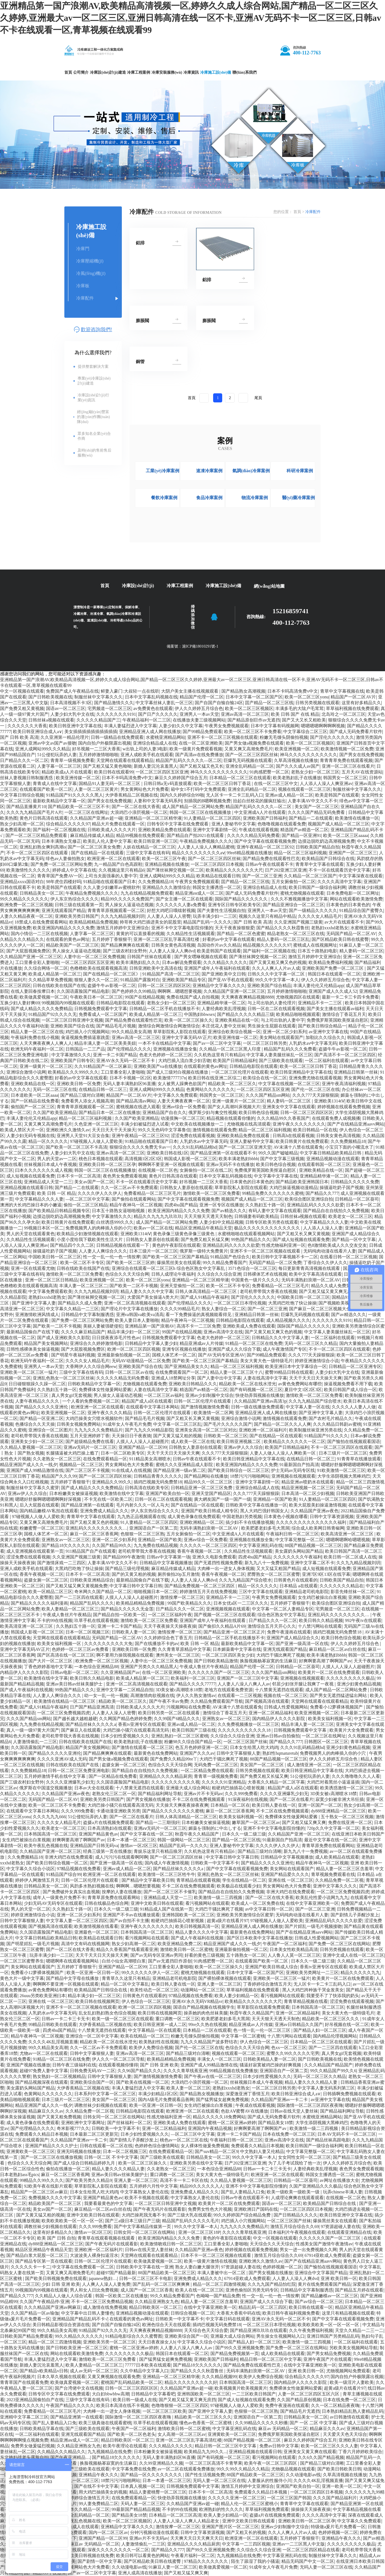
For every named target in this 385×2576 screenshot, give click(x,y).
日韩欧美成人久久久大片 (111, 829)
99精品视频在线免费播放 (233, 2070)
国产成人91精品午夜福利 (204, 1297)
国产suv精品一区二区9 (216, 2151)
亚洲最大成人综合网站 (188, 1787)
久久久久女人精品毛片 (320, 916)
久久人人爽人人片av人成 (276, 968)
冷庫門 (82, 248)
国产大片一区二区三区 (50, 1661)
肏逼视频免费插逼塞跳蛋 (85, 1037)
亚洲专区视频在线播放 (184, 1349)
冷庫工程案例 (138, 72)
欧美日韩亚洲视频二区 (239, 1441)
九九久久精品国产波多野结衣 (209, 2041)
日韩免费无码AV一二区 (92, 2070)
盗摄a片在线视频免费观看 (108, 1822)
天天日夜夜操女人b (156, 2342)
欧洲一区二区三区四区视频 (133, 1349)
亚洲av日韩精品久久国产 (299, 2024)
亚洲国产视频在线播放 (28, 2065)
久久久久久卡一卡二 (30, 2267)
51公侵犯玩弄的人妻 (57, 754)
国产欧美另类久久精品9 (88, 2180)
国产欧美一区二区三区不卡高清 (76, 1147)
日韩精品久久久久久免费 (355, 1181)
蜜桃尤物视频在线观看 (302, 893)
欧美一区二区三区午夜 (164, 858)
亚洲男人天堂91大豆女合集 (83, 1135)
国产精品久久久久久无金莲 (127, 1609)
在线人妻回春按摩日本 (33, 991)
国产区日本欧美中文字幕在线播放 (260, 1938)
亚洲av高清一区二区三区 (245, 714)
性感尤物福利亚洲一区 (284, 1245)
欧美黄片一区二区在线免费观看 (329, 1672)
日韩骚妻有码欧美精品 (256, 1216)
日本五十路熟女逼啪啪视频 (119, 1210)
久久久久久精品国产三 (98, 720)
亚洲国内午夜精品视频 (210, 2128)
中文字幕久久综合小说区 (30, 1868)
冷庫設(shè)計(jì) (138, 585)
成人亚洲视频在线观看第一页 (35, 1551)
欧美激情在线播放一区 (357, 818)
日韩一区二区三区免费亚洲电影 (78, 1770)
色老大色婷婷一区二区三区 (165, 1054)
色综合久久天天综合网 (127, 1274)
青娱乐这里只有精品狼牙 (158, 1851)
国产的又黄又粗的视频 (134, 1574)
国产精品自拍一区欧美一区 (119, 1614)
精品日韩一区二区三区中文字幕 (270, 2359)
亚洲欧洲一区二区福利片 (263, 1430)
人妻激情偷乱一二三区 (35, 1741)
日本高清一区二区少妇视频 (307, 1493)
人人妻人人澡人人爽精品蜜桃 (206, 847)
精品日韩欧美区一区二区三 (155, 2307)
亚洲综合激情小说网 (26, 1072)
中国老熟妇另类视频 (242, 1516)
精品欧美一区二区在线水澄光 (247, 1383)
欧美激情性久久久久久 (28, 870)
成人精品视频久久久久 (288, 1320)
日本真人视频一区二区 (142, 2486)
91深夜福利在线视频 (248, 1799)
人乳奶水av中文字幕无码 (313, 1043)
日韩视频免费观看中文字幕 (100, 1008)
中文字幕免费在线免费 (134, 2469)
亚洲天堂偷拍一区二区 (182, 1285)
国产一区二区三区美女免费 (94, 847)
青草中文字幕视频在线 (342, 691)
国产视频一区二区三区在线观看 (224, 1614)
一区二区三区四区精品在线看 (311, 2549)
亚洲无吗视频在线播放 (79, 2151)
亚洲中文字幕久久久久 (335, 1886)
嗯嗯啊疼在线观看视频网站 (73, 1961)
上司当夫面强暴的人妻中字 (110, 876)
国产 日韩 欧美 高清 (19, 737)
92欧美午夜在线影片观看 (48, 2186)
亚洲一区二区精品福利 (271, 1712)
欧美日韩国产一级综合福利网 (317, 887)
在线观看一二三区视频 (240, 1695)
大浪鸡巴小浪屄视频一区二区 (138, 812)
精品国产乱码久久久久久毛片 (190, 2220)
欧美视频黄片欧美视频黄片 (241, 2388)
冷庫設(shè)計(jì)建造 (108, 72)
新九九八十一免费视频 (266, 1562)
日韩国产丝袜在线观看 (149, 956)
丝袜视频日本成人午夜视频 (50, 1164)
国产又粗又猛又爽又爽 (304, 1822)
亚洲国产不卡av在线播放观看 (131, 1914)
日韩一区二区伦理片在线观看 (203, 1401)
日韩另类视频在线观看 (317, 702)
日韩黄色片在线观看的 (296, 1580)
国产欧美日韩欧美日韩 (339, 2469)
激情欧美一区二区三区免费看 (211, 1193)
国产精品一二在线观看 (311, 818)
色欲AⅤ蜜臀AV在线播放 (244, 2111)
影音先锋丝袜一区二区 (353, 1591)
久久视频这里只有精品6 (121, 870)
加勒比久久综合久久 (325, 1037)
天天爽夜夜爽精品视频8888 (247, 997)
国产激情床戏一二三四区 (61, 1562)
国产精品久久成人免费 (80, 1303)
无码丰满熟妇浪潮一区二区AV (310, 1280)
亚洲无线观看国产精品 (64, 910)
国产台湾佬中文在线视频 (79, 2388)
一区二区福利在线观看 (327, 1060)
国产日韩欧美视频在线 (50, 697)
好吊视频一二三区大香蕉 (96, 749)
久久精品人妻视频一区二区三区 (31, 1447)
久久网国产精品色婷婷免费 (125, 1718)
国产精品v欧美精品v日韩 (44, 2370)
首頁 (68, 72)
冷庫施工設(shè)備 (215, 72)
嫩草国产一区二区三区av (256, 1822)
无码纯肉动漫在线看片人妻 (329, 1251)
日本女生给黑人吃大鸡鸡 (254, 1747)
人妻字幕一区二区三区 (59, 766)
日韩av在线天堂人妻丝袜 (294, 2111)
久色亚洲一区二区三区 (96, 1124)
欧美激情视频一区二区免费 (347, 749)
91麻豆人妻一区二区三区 (172, 2567)
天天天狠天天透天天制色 (208, 1216)
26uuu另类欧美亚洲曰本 (43, 1995)
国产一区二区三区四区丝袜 (251, 754)
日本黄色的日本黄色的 (348, 904)
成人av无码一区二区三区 (94, 2370)
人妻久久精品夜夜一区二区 (26, 916)
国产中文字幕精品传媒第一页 (143, 2226)
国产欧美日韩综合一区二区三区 (238, 1470)
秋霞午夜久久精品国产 (197, 1834)
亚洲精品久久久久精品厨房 (165, 1776)
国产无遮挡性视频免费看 (218, 1562)
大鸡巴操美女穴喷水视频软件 (94, 1418)
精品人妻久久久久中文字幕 (146, 1291)
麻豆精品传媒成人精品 (92, 835)
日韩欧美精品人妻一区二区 (269, 2059)
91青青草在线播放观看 (359, 1458)
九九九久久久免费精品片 (98, 1430)
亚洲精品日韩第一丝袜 (356, 1072)
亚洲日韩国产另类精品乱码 (333, 2336)
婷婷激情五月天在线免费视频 (208, 1591)
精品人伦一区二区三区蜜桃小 (249, 2503)
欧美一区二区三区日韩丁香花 (223, 783)
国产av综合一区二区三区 (319, 2301)
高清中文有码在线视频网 (85, 1943)
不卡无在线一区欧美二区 (108, 1499)
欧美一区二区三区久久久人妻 (329, 2446)
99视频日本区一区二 (44, 1228)
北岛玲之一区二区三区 (343, 714)
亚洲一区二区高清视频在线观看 (135, 1303)
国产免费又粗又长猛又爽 (205, 1239)
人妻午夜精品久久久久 (37, 1401)
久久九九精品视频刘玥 (123, 916)
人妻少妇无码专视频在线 (30, 1135)
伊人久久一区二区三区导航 (118, 2059)
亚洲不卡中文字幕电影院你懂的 (182, 927)
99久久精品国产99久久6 (333, 2070)
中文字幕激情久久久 (71, 1054)
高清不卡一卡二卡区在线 (184, 2180)
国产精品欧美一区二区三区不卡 (78, 806)
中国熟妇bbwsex (199, 1014)
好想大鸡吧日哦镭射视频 (171, 910)
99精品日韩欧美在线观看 (52, 2024)
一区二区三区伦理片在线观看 (239, 1072)
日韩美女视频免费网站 (79, 1424)
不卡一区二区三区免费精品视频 (102, 2301)
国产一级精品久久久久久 (313, 910)
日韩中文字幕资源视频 (332, 1516)
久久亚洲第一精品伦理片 (64, 737)
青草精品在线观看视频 (198, 1880)
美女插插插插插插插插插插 (90, 731)
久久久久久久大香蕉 (27, 725)
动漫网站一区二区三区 (202, 1990)
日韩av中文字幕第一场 (168, 1557)
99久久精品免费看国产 (225, 1262)
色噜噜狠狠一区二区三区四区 (179, 2405)
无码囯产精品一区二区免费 (275, 1262)
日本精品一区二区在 (230, 1805)
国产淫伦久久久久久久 (332, 737)
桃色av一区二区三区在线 (184, 2140)
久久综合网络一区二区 (46, 968)
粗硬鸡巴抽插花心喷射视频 (239, 1787)
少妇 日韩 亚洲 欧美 (61, 2284)
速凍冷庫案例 (209, 470)
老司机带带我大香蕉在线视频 (268, 1291)
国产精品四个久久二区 (72, 1245)
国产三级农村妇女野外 (125, 951)
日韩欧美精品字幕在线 (42, 2428)
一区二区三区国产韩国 (289, 2497)
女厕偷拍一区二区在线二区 (206, 1170)
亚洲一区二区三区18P (199, 2232)
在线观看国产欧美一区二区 (46, 789)
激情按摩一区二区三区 (182, 1597)
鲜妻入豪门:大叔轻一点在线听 (130, 691)
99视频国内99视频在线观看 (68, 1002)
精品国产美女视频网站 (46, 1343)
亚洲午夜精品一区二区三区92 (265, 847)
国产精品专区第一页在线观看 (43, 2261)
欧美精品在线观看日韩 (218, 876)
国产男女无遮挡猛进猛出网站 (339, 1695)
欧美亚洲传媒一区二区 (78, 777)
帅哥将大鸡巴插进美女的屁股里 (150, 922)
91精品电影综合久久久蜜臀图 (133, 2336)
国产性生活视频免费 (205, 2474)
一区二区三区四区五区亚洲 (162, 772)
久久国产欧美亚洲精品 (55, 1112)
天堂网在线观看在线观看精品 (124, 760)
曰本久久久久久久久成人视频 (43, 1170)
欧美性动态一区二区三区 (154, 1990)
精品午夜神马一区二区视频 (135, 1205)
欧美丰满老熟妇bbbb (238, 1158)
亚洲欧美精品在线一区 (237, 1020)
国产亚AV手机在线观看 (230, 979)
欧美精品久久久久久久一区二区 (294, 1441)
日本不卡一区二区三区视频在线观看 (216, 2255)
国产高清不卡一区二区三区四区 (345, 1054)
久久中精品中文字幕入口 (144, 2370)
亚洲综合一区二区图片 (50, 1430)
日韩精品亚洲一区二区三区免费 (202, 1487)
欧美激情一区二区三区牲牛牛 (166, 1874)
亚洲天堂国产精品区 (211, 1493)
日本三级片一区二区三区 (153, 1251)
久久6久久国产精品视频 (321, 2457)
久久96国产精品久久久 (139, 2070)
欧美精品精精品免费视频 (93, 922)
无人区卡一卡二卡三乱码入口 (234, 795)
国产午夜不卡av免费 (168, 1701)
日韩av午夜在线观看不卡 (269, 864)
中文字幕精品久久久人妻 (39, 1199)
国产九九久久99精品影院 (149, 1430)
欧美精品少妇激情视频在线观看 (87, 1233)
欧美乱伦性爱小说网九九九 (322, 1897)
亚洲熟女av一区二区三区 (66, 1539)
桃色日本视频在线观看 (101, 1158)
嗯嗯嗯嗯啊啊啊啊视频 (323, 725)
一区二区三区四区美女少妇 (228, 1655)
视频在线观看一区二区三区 (304, 789)
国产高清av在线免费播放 (199, 754)
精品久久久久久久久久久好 (190, 2382)
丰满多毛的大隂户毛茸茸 (299, 708)
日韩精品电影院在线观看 (120, 1002)
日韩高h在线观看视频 (293, 1135)
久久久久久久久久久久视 (175, 1782)
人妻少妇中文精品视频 (221, 1222)
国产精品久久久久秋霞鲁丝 (282, 927)
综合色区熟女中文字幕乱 (281, 1614)
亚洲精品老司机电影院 (307, 1591)
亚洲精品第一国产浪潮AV (150, 1326)
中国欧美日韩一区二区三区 (54, 1256)
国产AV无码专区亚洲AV (221, 1355)
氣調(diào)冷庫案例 (251, 470)
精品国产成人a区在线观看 (147, 1401)
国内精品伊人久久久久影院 (279, 1718)
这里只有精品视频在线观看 (348, 2313)
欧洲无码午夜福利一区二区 (37, 1049)
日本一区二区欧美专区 (123, 1453)
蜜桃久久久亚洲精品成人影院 (185, 1464)
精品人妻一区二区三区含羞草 (344, 1868)
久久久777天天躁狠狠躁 (315, 1095)
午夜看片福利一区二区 (193, 2555)
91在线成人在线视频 (131, 1470)
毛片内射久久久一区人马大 (142, 1505)
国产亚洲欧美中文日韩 (224, 974)
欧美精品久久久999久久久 (73, 1072)
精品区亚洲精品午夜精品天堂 (203, 1228)
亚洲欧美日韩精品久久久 (193, 1383)
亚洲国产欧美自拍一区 (167, 1493)
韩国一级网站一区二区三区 (183, 1839)
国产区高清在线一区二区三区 (65, 1655)
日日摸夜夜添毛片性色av (116, 1337)
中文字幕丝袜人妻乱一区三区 (164, 702)
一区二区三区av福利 (163, 1395)
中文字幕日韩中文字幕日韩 (135, 1585)
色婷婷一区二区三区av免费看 (81, 1649)
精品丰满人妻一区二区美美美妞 (105, 1043)
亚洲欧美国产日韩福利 (265, 818)
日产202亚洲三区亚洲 (286, 870)
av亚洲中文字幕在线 (328, 1031)
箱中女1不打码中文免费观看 (198, 789)
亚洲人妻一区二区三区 (219, 1984)
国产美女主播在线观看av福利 (335, 1008)
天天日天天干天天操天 (114, 1129)
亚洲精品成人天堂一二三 (48, 1181)
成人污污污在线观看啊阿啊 (121, 1857)
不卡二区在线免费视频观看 (199, 1799)
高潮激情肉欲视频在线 (152, 1695)
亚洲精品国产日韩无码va (94, 1845)
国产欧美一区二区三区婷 (130, 1262)
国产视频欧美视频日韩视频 (345, 1303)
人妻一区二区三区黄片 (96, 789)
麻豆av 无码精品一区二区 (282, 2428)
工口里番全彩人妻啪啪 (37, 962)
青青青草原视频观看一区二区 (116, 910)
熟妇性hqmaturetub (280, 1753)
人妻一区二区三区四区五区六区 (309, 2394)
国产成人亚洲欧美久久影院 (63, 1337)
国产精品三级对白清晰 (82, 1095)
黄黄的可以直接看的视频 (140, 933)
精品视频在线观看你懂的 (231, 1118)
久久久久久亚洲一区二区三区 (236, 2497)
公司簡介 (81, 72)
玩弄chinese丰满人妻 (342, 2192)
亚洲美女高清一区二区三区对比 (206, 1430)
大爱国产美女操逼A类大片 (153, 1297)
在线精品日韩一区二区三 (103, 1089)
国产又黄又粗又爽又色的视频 (277, 962)
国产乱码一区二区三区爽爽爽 (162, 2284)
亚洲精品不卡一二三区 (320, 1002)
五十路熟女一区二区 (246, 1955)
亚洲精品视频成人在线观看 (72, 2526)
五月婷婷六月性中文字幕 (153, 2186)
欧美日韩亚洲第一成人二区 (160, 2024)
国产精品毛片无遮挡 (300, 2411)
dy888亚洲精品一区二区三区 (338, 1811)
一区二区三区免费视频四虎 (63, 1712)
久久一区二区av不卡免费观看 (129, 1187)
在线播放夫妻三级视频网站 (199, 720)
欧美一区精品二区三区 (50, 1591)
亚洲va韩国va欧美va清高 (140, 1314)
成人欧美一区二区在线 (193, 1441)
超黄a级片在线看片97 (227, 1920)
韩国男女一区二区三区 (345, 777)
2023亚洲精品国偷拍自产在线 (35, 2399)
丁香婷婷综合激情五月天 (267, 1984)
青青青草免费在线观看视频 (346, 760)
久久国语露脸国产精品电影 (83, 991)
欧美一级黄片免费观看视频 (195, 749)
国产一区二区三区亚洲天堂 (245, 1147)
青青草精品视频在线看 (306, 2001)
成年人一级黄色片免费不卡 (59, 1897)
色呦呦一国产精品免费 (218, 2295)
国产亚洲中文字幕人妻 (34, 1303)
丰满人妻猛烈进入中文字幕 (130, 725)
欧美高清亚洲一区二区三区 (348, 1534)
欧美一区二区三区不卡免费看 (252, 731)
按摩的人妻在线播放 (121, 1891)
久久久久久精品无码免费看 (253, 835)
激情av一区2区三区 (138, 1845)
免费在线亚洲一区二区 (350, 1822)
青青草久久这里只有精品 (126, 1978)
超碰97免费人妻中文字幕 (44, 2070)
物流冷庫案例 (254, 497)
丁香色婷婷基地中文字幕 (48, 1666)
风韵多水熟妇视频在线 (92, 1886)
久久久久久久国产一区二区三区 (218, 1672)
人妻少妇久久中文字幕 (181, 725)
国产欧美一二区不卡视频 (133, 1285)
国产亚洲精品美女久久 (186, 1366)
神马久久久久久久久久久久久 (308, 754)
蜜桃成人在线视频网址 (315, 945)
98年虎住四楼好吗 (63, 881)
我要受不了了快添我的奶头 (332, 1995)
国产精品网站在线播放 (206, 1476)
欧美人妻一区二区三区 (188, 2088)
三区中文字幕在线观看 (261, 1591)
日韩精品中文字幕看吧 (153, 2394)
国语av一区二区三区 (65, 708)
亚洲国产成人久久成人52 (333, 991)
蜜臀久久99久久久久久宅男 (292, 2053)
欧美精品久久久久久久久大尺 (234, 870)
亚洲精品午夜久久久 (98, 2474)
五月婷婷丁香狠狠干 (111, 939)
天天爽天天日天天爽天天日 (196, 2538)
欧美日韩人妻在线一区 (274, 1805)
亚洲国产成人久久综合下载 (234, 1349)
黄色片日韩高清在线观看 (44, 818)
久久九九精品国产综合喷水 (314, 1401)
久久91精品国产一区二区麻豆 (102, 1066)
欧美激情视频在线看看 (96, 1926)
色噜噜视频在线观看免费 (281, 824)
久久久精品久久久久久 (225, 962)
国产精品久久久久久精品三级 (245, 1014)
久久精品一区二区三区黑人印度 (230, 1049)
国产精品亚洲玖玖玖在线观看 (258, 2330)
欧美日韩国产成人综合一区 (350, 1389)
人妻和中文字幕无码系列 (158, 800)
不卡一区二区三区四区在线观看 (37, 852)
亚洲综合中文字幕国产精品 (321, 2272)
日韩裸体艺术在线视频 (265, 1274)
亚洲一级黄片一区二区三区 (46, 1066)
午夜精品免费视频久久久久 (206, 841)
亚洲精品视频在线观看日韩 (26, 1187)
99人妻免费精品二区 (98, 2503)
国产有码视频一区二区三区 (256, 1389)
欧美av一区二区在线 (153, 1228)
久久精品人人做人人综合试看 (64, 2295)
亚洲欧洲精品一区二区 (202, 1522)
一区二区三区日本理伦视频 (239, 1303)
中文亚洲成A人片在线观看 (260, 812)
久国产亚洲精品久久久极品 (315, 2186)
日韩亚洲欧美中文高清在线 (155, 968)
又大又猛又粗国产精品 (278, 1568)
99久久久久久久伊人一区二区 (150, 1972)
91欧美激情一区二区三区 (341, 1470)
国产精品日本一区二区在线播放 (109, 1112)
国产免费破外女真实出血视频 (71, 1891)
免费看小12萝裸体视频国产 (337, 1707)
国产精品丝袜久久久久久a (90, 1724)
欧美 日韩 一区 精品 (56, 1193)
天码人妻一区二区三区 (142, 2503)
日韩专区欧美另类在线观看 (271, 1222)
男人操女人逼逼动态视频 (129, 904)
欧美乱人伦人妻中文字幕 (107, 841)
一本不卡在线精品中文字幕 (164, 1043)
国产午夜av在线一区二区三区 (212, 2076)
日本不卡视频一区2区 (130, 1078)
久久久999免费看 (241, 1793)
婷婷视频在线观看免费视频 (343, 1106)
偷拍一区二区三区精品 (86, 1205)
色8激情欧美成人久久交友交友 (337, 1245)
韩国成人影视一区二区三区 (190, 1158)
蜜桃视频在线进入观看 (138, 1106)
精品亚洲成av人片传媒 (201, 1343)
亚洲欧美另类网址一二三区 (312, 1972)
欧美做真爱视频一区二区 (44, 997)
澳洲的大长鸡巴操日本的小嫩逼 (31, 1205)
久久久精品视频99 (219, 2376)
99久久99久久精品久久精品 (242, 2469)
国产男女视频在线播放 (148, 1799)
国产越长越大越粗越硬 (75, 1718)
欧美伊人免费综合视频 (151, 2047)
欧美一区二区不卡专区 (82, 1262)
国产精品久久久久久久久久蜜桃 (173, 1811)
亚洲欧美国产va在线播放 (158, 1066)
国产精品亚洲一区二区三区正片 (234, 1632)
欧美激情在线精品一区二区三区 (65, 1701)
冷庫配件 (97, 298)
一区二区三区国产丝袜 (245, 1741)
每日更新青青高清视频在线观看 (309, 1268)
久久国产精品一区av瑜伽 (35, 2313)
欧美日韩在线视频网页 (97, 2001)
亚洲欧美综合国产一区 (92, 2082)
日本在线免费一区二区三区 (289, 2134)
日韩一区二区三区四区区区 (164, 985)
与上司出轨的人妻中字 (283, 1020)
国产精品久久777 (322, 1193)
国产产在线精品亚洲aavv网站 (355, 1124)
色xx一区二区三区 (288, 2047)
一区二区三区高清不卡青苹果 (213, 2463)
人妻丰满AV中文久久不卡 (312, 800)
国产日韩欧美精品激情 (216, 1661)
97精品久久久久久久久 (206, 2561)
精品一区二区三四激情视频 (219, 2284)
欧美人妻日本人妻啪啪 (137, 1320)
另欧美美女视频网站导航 (353, 2347)
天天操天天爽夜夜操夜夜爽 (182, 1805)
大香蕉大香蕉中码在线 (238, 2313)
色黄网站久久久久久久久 (210, 1089)
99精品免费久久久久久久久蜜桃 (273, 1193)
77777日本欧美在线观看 (148, 2365)
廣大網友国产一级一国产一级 (222, 1499)
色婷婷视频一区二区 (282, 2267)
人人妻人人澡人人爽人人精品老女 (186, 2521)
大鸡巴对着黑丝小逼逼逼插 (333, 1782)
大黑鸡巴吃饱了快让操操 (292, 1303)
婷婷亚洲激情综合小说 (317, 1360)
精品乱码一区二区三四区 (262, 2307)
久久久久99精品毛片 (180, 1308)
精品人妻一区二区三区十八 (236, 1372)
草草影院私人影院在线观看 (179, 1031)
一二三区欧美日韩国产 (254, 2394)
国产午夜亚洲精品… (70, 2457)
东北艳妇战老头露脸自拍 (24, 2457)
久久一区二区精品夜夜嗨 (335, 2405)
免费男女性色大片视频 (210, 2209)
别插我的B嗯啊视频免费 (207, 800)
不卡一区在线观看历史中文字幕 (339, 870)
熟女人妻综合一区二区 (224, 1308)
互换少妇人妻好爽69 (20, 1002)
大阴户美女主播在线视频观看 (190, 691)
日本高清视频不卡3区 (71, 702)
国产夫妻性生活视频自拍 (221, 910)
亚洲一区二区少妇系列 (285, 1031)
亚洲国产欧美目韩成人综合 (271, 1966)
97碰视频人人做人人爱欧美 (96, 1141)
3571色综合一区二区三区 (252, 1268)
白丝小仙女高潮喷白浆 (124, 1961)
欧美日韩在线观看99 (114, 772)
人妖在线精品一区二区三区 (149, 847)
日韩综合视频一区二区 (192, 2313)
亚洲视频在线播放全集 (175, 1049)
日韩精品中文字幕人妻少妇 (151, 1343)
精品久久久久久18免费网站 (219, 2117)
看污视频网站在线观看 (207, 1903)
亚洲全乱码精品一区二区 (250, 766)
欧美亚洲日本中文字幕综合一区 (296, 1366)
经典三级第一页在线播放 (107, 1851)
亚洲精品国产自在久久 (164, 1112)
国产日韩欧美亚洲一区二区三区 (77, 2347)
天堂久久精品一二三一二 (359, 2330)
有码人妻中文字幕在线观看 (274, 1210)
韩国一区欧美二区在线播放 (121, 2295)
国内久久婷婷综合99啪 (182, 795)
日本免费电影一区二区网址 (352, 893)
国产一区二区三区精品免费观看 (37, 835)
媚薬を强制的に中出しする (214, 1828)
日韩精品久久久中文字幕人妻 (280, 1337)
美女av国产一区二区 (94, 1181)
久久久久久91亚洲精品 (224, 1782)
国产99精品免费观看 (202, 731)
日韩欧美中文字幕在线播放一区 (256, 1505)
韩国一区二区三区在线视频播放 (200, 812)
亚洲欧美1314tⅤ (329, 1101)
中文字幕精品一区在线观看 (154, 2030)
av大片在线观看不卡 (344, 922)
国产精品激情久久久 (114, 702)
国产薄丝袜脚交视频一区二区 (175, 870)
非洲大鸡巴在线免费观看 (69, 1857)
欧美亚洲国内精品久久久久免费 (63, 927)
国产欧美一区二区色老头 (131, 2434)
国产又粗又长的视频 (246, 2532)
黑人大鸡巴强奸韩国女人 (264, 1510)
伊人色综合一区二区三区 (146, 2001)
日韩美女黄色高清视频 (173, 945)
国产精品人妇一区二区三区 (319, 2030)
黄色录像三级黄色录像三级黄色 (184, 1233)
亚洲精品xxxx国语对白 (22, 881)
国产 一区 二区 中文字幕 (313, 2422)
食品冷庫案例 (209, 497)
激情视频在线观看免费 (215, 1129)
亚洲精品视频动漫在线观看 (332, 1158)
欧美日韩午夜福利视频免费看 (291, 2313)
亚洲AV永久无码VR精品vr (197, 2001)
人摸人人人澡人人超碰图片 (142, 1441)
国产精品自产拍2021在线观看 (196, 835)
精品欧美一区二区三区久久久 (331, 2018)
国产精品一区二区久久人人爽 (282, 1424)
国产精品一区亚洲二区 (42, 1418)
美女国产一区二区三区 (317, 806)
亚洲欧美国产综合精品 (269, 985)
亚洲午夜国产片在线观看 (327, 2359)
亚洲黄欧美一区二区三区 (30, 2151)
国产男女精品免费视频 (329, 2353)
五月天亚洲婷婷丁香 (89, 1435)
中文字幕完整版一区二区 (299, 1539)
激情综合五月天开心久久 (272, 1626)
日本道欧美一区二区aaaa (34, 1095)
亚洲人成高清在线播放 (140, 2573)
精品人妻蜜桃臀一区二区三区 (157, 2492)
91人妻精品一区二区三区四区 (212, 818)
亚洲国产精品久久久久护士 (51, 2145)
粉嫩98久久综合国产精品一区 (192, 1741)
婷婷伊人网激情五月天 (37, 1880)
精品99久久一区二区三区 (208, 1482)
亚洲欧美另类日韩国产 (77, 916)
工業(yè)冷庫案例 (162, 470)
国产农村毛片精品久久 (331, 1418)
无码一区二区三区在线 (55, 1089)
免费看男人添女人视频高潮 (87, 1101)
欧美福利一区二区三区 (193, 1678)
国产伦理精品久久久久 (129, 1049)
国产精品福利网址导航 (160, 1793)
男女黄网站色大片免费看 (144, 789)
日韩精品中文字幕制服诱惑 (87, 1314)
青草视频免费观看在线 (333, 1874)
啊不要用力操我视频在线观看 (124, 1655)
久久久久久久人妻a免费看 (181, 904)
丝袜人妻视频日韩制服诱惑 (27, 777)
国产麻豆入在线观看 (81, 1730)
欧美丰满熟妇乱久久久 (138, 962)
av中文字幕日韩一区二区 (269, 1909)
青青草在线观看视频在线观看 (107, 2238)
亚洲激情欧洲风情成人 (37, 1314)
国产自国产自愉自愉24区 (219, 702)
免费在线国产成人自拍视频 (192, 997)
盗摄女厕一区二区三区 (46, 1580)
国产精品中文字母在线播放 (73, 1978)
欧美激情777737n (169, 1078)
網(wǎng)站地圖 (269, 586)
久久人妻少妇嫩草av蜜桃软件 (111, 887)
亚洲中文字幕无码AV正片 (186, 1037)
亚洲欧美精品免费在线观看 (164, 829)
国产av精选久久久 (228, 1210)
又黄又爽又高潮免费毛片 (248, 749)
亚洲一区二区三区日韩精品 (51, 1280)
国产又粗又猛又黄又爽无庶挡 (327, 1291)
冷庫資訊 (191, 72)
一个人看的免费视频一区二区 (90, 1401)
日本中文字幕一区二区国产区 (254, 697)
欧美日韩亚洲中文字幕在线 (75, 725)
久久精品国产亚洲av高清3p (260, 1401)
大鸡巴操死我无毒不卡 (144, 2215)
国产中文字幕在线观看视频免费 (265, 841)
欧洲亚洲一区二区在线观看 (113, 858)
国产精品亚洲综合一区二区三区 (293, 904)
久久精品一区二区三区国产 (310, 876)
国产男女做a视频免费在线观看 (254, 743)
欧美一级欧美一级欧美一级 (294, 2192)
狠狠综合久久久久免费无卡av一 (140, 1147)
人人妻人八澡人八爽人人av (244, 1684)
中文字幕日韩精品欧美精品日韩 (331, 1153)
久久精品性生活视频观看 (190, 933)
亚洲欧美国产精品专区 (184, 979)
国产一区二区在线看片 (292, 1799)
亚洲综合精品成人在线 (155, 743)
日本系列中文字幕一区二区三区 (105, 2093)
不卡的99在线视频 (54, 1620)
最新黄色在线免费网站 (156, 1753)
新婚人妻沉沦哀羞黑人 (156, 766)
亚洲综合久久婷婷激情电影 (96, 1343)
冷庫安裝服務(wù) (167, 72)
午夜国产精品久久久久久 (70, 2405)
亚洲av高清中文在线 (223, 1332)
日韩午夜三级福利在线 (74, 2065)
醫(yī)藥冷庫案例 (298, 497)
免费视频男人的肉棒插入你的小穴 (98, 1228)
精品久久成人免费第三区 (335, 1285)
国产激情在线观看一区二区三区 (142, 1747)
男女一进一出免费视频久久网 (308, 2249)
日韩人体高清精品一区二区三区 (206, 1291)
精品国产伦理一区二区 (202, 697)
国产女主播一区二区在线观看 (184, 899)
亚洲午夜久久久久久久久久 (299, 1124)
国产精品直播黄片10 (26, 806)
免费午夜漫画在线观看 (289, 1632)
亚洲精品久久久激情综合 (166, 887)
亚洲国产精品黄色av (98, 1834)
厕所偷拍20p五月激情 (178, 1574)
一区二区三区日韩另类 (265, 1043)
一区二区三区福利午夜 (170, 1614)
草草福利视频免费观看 (267, 2509)
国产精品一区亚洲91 (301, 835)
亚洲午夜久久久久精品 (109, 1412)
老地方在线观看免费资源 (228, 1689)
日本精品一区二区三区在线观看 (240, 777)
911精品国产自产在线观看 (90, 1551)
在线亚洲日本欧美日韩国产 (358, 1834)
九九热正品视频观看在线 (141, 1516)
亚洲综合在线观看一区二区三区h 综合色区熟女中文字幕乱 (169, 1268)
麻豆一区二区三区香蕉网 (94, 1534)
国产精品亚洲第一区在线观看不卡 (223, 1153)
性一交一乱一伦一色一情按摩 (111, 1256)
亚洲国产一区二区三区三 (353, 852)
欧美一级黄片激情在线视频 (210, 2261)
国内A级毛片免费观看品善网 (166, 2099)
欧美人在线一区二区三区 (199, 2290)
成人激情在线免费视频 (105, 2307)
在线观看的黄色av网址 (68, 939)
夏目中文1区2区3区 (303, 1389)
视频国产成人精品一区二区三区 (338, 824)
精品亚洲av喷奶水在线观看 (307, 1482)
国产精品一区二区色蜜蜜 (241, 933)
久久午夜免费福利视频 (311, 2330)
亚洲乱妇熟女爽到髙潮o (43, 847)
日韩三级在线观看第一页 (79, 904)
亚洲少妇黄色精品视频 (359, 1684)
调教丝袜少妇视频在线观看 (100, 2105)
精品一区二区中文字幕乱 (125, 1984)
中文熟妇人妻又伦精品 (262, 2151)
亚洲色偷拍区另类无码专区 (252, 2290)
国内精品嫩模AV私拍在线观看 (49, 1510)
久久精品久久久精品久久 (61, 2451)
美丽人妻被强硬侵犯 (103, 1326)
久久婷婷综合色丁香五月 (168, 1637)
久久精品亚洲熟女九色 (157, 2301)
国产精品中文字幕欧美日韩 (148, 1880)
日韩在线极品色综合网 (106, 1903)
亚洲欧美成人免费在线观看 (248, 1326)
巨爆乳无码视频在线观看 (248, 760)
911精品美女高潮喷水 (150, 1458)
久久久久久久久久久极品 (350, 1678)
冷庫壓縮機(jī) (90, 261)
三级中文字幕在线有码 (148, 852)
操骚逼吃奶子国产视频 (342, 1187)
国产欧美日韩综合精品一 (322, 1026)
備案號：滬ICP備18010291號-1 (192, 646)
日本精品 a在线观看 (298, 1585)
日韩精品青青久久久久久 (158, 1476)
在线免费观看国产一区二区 (181, 1372)
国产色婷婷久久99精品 (134, 991)
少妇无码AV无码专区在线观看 (53, 1903)
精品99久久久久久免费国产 (127, 899)
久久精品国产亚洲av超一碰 (96, 818)
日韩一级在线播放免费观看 (257, 1407)
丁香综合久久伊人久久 (325, 1262)
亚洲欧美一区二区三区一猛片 (28, 1372)
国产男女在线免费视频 (361, 754)
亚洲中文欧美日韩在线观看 (157, 1903)
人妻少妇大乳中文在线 (72, 714)
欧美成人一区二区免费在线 (257, 1903)
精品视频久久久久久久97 (267, 945)
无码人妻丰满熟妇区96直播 (129, 1083)
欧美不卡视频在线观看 (147, 2197)
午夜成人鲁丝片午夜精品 (67, 1614)
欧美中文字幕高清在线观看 (315, 1274)
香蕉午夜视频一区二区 (199, 1551)
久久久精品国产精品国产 (328, 2065)
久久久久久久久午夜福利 (297, 1557)
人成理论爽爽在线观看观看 (297, 2197)
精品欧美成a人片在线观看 (67, 772)
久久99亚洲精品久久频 (161, 2463)
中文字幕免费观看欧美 (50, 1291)
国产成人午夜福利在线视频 (26, 1689)
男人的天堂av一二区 (56, 1158)
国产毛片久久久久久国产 (228, 1424)
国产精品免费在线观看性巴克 (271, 858)
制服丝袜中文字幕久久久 (98, 697)
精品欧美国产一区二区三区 (72, 945)
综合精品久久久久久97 (68, 824)
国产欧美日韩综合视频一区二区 (57, 1863)
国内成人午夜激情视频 (167, 1863)
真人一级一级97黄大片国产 (32, 1730)
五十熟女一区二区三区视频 (347, 1816)
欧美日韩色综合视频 (258, 1112)
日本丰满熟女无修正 (61, 841)
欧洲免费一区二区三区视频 (26, 904)
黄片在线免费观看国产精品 (324, 2284)
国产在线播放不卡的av (156, 1643)
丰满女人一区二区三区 (219, 2059)
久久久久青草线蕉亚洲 (185, 2070)
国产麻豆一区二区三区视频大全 (320, 1308)
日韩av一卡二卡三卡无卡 (66, 2018)
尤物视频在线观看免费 (145, 1383)
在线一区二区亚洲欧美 (201, 743)
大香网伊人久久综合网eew (91, 1366)
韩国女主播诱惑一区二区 (217, 887)
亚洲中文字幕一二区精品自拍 (124, 1689)
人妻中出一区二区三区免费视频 (94, 956)
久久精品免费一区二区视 (339, 1880)
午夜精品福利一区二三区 (146, 720)
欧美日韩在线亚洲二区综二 (214, 1078)
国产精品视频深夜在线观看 (41, 2082)
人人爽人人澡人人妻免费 (106, 2284)
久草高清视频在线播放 (296, 760)
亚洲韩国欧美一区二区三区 (188, 1914)
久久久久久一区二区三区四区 (208, 1545)
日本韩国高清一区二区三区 (50, 1834)
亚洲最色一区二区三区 (96, 1932)
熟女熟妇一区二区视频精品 (59, 2076)
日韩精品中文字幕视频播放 (165, 1562)
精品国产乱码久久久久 (92, 1603)
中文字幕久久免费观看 (175, 1095)
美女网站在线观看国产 (281, 1037)
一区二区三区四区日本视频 (217, 864)
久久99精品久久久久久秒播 (261, 2422)
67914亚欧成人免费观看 (327, 2255)
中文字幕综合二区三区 (305, 731)
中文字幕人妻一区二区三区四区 (77, 1920)
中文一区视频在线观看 (22, 691)
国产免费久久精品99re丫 (173, 1759)
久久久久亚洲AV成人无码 (62, 1759)
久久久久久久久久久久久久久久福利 (311, 1522)
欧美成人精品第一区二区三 (54, 974)
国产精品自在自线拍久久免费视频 (336, 1210)
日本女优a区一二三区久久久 (240, 1603)
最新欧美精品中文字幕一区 (59, 800)
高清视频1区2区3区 (143, 1158)
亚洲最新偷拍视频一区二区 (123, 1355)
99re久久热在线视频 (207, 2024)
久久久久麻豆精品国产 (83, 1332)
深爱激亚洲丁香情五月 (248, 2093)
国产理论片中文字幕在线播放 (129, 1308)
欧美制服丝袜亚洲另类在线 (315, 1430)
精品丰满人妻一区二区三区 (307, 1724)
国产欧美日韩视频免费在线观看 (56, 2278)
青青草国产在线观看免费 (24, 2382)
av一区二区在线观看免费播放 (186, 2469)
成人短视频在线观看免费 (30, 1176)
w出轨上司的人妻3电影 (145, 749)
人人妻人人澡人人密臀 (169, 916)
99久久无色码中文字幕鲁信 (164, 1129)
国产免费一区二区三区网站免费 (61, 864)
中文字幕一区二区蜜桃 (243, 2036)
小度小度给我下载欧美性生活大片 (90, 1239)
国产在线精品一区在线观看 (97, 852)
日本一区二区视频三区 (87, 1632)
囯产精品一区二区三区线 (269, 702)
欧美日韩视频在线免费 (92, 2555)
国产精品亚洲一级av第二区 (179, 1470)
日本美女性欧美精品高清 (294, 1949)
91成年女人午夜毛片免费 (127, 1424)
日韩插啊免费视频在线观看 (349, 2093)
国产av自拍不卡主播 (129, 1920)
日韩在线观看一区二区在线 (106, 2145)
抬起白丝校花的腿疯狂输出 (259, 800)
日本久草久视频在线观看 (61, 2376)
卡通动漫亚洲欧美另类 (118, 1811)
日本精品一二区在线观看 (207, 2030)
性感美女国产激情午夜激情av (324, 2243)
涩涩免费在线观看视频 (193, 1135)
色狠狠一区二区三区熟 (142, 1534)
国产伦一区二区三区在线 (315, 1089)
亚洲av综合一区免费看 (184, 1106)
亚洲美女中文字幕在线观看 (288, 1106)
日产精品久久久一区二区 (24, 760)
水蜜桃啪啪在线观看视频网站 (246, 1233)
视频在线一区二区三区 (285, 1695)
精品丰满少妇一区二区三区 (133, 1332)
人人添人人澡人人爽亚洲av (326, 783)
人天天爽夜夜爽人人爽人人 (46, 1043)
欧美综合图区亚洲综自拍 (309, 1199)
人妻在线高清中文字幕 (265, 1378)
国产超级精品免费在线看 (89, 1441)
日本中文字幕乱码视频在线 (151, 697)
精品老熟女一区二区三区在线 (295, 933)
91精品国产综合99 (63, 1874)
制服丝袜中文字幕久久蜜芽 (32, 1487)
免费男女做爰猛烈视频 (33, 2446)
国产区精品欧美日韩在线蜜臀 (340, 939)
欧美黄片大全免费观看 (351, 1730)
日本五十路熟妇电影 (317, 951)
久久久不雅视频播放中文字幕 (299, 899)
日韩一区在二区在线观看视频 (276, 1008)
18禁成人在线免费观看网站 (41, 922)
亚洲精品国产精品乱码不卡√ (80, 2319)
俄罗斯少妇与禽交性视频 (212, 1112)
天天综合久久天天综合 (272, 2243)
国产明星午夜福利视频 (73, 1355)
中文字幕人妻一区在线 (308, 1407)
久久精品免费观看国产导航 (216, 1701)
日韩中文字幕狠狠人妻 (238, 1753)
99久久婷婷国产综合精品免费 (242, 2215)
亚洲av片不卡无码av (203, 1793)
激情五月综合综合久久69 (294, 2226)
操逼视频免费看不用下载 (348, 1383)
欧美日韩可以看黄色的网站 (142, 2555)
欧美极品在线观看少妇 (239, 1886)
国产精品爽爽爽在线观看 (125, 945)
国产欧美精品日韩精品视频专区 (59, 1210)
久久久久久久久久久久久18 (245, 1730)
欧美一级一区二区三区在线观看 (122, 2018)
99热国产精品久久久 (251, 1239)
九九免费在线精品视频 (156, 1545)
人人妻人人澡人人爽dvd (172, 951)
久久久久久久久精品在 (342, 1585)
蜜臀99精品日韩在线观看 (289, 1372)
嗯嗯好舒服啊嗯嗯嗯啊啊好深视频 (48, 1499)
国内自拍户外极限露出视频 (104, 743)
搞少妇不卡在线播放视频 (250, 1522)
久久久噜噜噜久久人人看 (356, 1776)
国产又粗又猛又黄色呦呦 (107, 766)
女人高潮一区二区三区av (182, 2434)
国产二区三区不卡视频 (87, 1470)
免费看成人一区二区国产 (103, 1014)
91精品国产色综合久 (230, 1256)
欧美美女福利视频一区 (59, 1643)
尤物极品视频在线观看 (293, 2469)
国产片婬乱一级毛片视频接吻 (313, 1926)
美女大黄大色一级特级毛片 (266, 1360)
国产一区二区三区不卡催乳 (170, 1891)
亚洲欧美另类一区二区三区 (109, 2342)
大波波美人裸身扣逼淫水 (94, 2255)
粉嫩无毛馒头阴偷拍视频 (284, 737)
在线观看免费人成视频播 (336, 1118)
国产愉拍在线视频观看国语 (353, 1441)
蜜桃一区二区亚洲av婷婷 (232, 2122)
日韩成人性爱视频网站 (286, 1707)
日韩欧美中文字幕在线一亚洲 (144, 2267)
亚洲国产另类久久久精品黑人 (149, 1666)
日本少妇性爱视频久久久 (125, 1736)
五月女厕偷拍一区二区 (293, 881)
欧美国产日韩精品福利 (235, 1060)
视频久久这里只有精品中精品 (267, 916)
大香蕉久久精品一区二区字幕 (276, 1782)
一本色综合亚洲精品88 (96, 1666)
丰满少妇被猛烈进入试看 (144, 1124)
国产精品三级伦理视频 (127, 1568)
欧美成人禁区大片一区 (22, 1129)
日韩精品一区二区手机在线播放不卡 (164, 1008)
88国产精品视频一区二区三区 (313, 1545)
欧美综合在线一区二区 (265, 1078)
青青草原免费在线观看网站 (328, 1845)
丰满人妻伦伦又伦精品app (318, 985)
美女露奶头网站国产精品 (299, 1551)
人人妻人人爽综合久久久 (103, 1251)
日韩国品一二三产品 (85, 1049)
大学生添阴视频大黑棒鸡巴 (343, 1476)
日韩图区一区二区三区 (326, 1741)
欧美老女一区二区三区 (350, 1216)
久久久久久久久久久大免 (108, 1643)
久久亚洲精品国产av (120, 1672)
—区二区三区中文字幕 (87, 1199)
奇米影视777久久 (73, 2128)
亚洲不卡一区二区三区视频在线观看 (222, 737)
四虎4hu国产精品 (180, 1205)
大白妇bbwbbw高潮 (110, 2394)
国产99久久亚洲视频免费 (239, 2347)
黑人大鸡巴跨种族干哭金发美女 (313, 1990)
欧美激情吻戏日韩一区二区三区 (171, 2243)
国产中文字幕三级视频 (282, 1158)
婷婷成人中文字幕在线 (74, 870)
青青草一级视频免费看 (72, 760)
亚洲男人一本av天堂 (199, 714)
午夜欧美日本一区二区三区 (96, 997)
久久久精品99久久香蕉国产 (283, 1118)
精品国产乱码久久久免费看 (290, 1049)
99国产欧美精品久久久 (189, 1603)
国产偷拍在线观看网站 (134, 1199)
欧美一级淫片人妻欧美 (352, 2382)
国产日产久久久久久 (158, 714)
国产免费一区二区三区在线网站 (339, 1943)
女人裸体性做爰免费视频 (205, 2145)
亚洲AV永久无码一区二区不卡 (126, 1060)
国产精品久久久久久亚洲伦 (42, 1407)
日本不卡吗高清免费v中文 (292, 691)
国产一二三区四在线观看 (79, 1597)
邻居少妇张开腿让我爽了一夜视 (303, 1684)
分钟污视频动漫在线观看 (154, 2532)
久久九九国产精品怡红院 (272, 2284)
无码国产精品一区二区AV (351, 933)
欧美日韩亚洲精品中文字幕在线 (301, 1072)
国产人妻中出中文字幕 (219, 1378)
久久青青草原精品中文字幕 (184, 1649)
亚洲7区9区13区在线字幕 (326, 1574)
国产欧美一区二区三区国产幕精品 (175, 1256)
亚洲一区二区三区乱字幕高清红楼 (166, 939)
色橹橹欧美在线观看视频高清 (98, 968)
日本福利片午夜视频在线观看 (296, 2232)
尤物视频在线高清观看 (249, 1124)
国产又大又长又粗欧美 (304, 720)
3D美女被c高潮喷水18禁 (179, 1689)
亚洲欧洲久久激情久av (68, 1129)
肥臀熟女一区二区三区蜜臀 (273, 1574)
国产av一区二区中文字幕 (217, 1043)
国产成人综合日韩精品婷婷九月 (84, 2163)
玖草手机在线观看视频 (96, 1620)
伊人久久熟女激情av (196, 1695)
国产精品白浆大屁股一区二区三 (37, 2255)
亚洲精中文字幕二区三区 (24, 2417)
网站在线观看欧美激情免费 (356, 899)
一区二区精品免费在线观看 (207, 1770)
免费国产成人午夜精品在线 (72, 691)
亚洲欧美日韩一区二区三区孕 (107, 1164)
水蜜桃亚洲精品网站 (165, 737)
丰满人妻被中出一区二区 (222, 2272)
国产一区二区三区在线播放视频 (51, 2157)
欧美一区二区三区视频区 (249, 708)
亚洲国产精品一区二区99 (143, 1447)
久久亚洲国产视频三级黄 (298, 922)
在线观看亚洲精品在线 (349, 2232)
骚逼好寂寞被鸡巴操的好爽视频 (271, 2065)
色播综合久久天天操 (35, 1424)
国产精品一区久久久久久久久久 (151, 2474)
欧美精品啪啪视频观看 (298, 1014)
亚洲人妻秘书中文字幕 (233, 824)
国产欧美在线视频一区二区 (142, 2082)
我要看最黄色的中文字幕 (108, 2203)
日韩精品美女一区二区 (42, 893)
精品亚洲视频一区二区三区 (307, 1487)
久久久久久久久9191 (116, 714)
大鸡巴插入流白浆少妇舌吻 (184, 1060)
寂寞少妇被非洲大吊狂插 (339, 1799)
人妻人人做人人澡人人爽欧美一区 (283, 1453)
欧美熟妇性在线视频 (158, 2041)
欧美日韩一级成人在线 (135, 2399)
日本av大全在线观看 (94, 1787)
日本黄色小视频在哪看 (286, 1516)
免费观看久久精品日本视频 (41, 2134)
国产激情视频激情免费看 (205, 1407)
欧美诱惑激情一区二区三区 (346, 1787)
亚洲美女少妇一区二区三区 (37, 1441)
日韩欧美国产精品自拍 (318, 847)
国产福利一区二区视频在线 (59, 829)
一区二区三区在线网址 (86, 812)
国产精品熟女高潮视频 (243, 691)
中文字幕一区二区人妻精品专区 (283, 1609)
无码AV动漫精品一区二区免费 (141, 1360)
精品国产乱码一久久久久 (207, 922)
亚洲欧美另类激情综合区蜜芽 (245, 1914)
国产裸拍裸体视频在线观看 (224, 1978)
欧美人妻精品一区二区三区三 (70, 1609)
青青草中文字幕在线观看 (319, 864)
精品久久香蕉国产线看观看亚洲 (127, 1949)
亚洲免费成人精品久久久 (104, 1510)
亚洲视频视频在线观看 (228, 1609)
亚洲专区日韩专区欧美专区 (234, 904)
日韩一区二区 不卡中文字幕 (111, 2157)
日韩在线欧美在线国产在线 (59, 985)
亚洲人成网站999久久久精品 (42, 749)
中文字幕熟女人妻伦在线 (144, 2192)
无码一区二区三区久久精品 (310, 1343)
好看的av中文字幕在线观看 (228, 939)
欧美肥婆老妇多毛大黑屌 (265, 1528)
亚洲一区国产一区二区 (320, 1805)
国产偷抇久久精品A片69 (222, 1626)
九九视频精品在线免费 (109, 2451)
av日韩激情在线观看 (349, 2417)
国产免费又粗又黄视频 (22, 708)
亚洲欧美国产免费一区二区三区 (333, 968)
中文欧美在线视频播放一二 (198, 1124)
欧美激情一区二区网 (213, 1412)
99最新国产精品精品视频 (136, 2509)
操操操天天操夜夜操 (311, 2509)
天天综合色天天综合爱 (206, 2330)
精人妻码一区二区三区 (361, 951)
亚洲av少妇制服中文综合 (209, 1395)
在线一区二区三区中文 (276, 783)
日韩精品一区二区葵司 (357, 1199)
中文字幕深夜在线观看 (361, 876)
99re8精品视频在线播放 (249, 852)
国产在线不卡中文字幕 (96, 2486)
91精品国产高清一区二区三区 (171, 974)
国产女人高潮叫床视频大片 (234, 1106)
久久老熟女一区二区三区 (57, 1458)
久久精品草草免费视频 (50, 979)
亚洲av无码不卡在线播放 (230, 1164)
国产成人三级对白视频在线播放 (178, 1072)
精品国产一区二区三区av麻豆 (39, 2192)
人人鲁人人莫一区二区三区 (294, 1955)
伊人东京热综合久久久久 (74, 899)
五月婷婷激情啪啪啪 (98, 754)
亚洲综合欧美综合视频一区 (234, 1031)
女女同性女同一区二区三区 (304, 2157)
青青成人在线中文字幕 (55, 783)
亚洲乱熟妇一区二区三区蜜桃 (179, 1736)
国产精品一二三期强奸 (158, 1822)
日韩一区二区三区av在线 (129, 1372)
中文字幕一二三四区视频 (246, 2544)
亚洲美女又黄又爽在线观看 (310, 2451)
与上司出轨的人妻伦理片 (272, 1002)
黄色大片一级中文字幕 (22, 1978)
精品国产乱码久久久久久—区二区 (189, 760)
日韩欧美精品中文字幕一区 (94, 1383)
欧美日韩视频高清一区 (197, 1926)
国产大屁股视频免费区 (28, 951)
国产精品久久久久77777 (192, 1684)
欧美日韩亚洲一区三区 (156, 841)
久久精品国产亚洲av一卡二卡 (280, 2099)
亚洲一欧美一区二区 (341, 2486)
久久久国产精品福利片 (335, 2497)
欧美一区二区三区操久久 (188, 1020)
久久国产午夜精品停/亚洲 (44, 2301)
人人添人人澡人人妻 (323, 1228)
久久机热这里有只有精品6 (219, 1054)
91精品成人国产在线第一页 (166, 1909)
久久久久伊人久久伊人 (100, 1193)
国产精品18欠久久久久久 (66, 1545)
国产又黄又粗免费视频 (59, 2117)
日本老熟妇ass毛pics (19, 2174)
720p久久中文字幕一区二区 (333, 1828)
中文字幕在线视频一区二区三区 (289, 1083)
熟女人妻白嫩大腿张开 (197, 2267)
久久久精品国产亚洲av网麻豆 (52, 2307)
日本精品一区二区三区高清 (175, 2515)
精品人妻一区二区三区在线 (37, 1031)
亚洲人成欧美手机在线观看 (146, 754)
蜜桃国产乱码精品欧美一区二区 (131, 2382)
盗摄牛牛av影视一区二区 (111, 985)
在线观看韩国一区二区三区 (324, 1164)
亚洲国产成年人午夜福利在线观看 (217, 968)
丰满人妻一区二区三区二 (83, 1285)
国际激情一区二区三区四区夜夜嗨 (310, 2105)
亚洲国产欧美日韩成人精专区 (209, 1510)
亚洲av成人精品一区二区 (289, 795)
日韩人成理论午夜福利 (173, 1274)
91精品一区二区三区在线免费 (253, 1343)
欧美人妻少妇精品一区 (236, 1995)
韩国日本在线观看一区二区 (334, 974)
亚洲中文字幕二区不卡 (312, 1562)
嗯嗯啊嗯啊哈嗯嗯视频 (348, 1539)
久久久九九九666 (49, 1816)
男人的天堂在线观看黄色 (30, 1233)
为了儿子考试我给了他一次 (294, 2163)
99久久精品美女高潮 (131, 1031)
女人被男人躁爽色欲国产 (182, 1083)
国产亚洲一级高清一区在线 (302, 1643)
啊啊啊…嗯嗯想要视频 (180, 991)
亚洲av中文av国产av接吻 (52, 743)
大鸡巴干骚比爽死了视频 (280, 1655)
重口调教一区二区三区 (177, 2018)
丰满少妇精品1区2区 (158, 2093)
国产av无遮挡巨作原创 (170, 1961)
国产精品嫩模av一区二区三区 (329, 2295)
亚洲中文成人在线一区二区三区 (353, 1955)
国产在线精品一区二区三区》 (111, 974)
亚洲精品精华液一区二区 (221, 1002)
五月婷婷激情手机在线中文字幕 (55, 1776)
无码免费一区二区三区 (216, 1764)
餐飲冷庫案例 (164, 497)
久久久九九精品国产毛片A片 (34, 812)
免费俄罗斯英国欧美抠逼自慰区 (337, 1020)
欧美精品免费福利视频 (331, 962)
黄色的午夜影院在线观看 (176, 1245)
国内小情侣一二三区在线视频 (39, 933)
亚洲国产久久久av (197, 1753)
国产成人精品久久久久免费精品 (41, 1008)
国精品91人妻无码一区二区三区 (110, 783)
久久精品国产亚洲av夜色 (314, 1510)
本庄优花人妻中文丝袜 (224, 1026)
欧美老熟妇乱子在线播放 (297, 777)
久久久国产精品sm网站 (268, 1095)
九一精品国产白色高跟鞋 (118, 864)
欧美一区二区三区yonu (307, 697)
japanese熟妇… (103, 2278)
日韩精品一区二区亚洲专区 (355, 1366)
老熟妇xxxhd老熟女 (329, 927)
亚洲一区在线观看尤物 (33, 1268)
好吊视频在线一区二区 (347, 2024)
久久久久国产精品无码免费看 (317, 812)
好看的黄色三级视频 (204, 1955)
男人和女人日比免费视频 (94, 2290)
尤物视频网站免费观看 (348, 2370)
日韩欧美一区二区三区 (226, 1435)
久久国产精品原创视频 (299, 2399)
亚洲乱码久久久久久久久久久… (96, 1528)
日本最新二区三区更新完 (94, 2134)
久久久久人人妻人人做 (354, 1407)
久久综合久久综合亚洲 (219, 1274)
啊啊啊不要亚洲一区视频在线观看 (171, 1164)
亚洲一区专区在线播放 (221, 1205)
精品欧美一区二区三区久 (232, 1083)
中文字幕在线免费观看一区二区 (83, 2267)
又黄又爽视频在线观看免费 (113, 2376)
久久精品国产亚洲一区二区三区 (31, 956)
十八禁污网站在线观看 (320, 1626)
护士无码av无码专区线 (293, 1470)
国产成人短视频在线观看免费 (301, 1239)
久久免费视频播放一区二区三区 (248, 1724)
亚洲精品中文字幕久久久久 (219, 985)
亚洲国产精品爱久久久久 (285, 1874)
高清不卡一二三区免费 (199, 1326)
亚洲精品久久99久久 (111, 1482)
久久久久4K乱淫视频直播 (53, 2041)
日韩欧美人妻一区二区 (134, 1632)
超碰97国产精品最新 (116, 2272)
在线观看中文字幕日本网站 (152, 1407)
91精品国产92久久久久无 (52, 1014)
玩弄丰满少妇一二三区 (215, 916)
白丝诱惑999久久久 (115, 1222)
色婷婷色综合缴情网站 (157, 2145)
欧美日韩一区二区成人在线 (350, 1557)
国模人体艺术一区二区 (174, 1355)
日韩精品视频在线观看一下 (123, 1245)
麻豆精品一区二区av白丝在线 (337, 1649)
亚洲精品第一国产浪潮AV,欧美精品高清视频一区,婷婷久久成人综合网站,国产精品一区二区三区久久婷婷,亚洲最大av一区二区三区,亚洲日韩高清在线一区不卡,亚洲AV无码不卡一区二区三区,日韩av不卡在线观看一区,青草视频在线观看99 (190, 18)
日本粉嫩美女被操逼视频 (73, 1493)
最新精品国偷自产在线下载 (32, 1332)
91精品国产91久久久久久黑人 (74, 795)
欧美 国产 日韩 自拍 (56, 2238)
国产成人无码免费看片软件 (355, 731)
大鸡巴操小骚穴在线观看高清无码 (136, 1730)
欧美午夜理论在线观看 (125, 2446)
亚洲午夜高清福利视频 (344, 1083)
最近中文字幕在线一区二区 (330, 1839)
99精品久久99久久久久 (42, 2180)
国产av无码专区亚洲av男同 (156, 1955)
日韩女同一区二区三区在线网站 (114, 2117)
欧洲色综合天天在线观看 (166, 2324)
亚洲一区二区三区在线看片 (348, 766)
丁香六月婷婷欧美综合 (360, 2451)
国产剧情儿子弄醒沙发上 (355, 1914)
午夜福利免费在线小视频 (35, 1037)
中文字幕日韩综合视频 (22, 795)
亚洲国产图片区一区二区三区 (230, 2526)
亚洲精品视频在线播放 (167, 864)
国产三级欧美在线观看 (281, 1060)
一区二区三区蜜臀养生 (22, 1961)
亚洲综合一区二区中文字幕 (91, 2036)
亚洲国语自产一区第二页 (153, 1528)
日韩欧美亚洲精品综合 (92, 1580)
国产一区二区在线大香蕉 (136, 806)
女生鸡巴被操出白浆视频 (322, 1597)
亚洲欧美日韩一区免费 (79, 1083)
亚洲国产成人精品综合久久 (292, 1637)
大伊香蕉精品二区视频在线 (131, 795)
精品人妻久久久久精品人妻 (312, 2082)
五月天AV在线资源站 (362, 772)
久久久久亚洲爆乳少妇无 (70, 1782)
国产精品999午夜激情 (124, 1557)
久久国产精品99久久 (111, 1545)
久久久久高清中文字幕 (339, 881)
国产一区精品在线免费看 (35, 1101)
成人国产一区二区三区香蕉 (146, 2290)
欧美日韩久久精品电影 (92, 1678)
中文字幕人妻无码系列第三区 (326, 2088)
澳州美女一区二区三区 (178, 1655)
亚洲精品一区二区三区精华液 (153, 818)
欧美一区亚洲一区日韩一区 (93, 1972)
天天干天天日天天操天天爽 (315, 1378)
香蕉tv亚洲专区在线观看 (141, 1724)
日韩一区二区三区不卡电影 (145, 2278)
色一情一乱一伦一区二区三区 (262, 2030)
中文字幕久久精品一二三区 (72, 1308)
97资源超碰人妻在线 (340, 2226)
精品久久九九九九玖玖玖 (158, 1216)
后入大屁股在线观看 (39, 1505)
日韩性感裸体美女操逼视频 (32, 1349)
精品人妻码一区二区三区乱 (283, 939)
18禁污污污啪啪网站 (250, 1476)
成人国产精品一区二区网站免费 (193, 806)
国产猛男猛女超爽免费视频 (222, 2099)
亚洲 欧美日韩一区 (339, 2278)
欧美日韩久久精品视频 (321, 1620)
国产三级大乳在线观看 (189, 2215)
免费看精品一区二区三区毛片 (152, 1193)
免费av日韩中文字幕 (279, 2446)
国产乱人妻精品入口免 (243, 2192)
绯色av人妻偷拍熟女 (65, 858)
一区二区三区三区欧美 (164, 2411)
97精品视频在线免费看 (79, 1868)
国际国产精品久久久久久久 (242, 899)
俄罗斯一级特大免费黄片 (204, 1251)
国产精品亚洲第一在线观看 (87, 1505)
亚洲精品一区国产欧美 (275, 1499)
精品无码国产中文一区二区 (307, 2561)
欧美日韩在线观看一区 (311, 2307)
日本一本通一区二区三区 (131, 1839)
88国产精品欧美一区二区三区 (166, 2272)
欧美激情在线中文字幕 (122, 1493)
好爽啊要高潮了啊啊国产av (325, 1661)
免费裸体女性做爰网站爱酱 (105, 1389)
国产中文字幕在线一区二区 (146, 1834)
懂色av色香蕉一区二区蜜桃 (206, 2422)
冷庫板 (82, 285)
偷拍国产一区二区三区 (33, 1106)
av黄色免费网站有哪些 (300, 1383)
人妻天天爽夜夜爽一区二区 (183, 1101)
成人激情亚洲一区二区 (309, 1764)
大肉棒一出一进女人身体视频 (225, 1568)
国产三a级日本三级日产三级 (132, 2220)
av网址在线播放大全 (339, 2180)
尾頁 (258, 398)
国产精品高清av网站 (135, 1101)
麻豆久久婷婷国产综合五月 (181, 777)
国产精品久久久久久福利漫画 (39, 1603)
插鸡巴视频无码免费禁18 (158, 1482)
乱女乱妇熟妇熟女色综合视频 (107, 2013)
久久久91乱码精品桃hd (195, 1147)
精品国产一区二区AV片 (353, 697)
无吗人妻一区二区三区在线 (219, 2480)
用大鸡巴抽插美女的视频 (103, 2492)
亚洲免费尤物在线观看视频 (315, 1078)
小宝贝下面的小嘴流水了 (349, 1147)
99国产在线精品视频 (144, 997)
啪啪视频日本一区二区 (156, 1591)
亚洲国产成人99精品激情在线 (35, 1470)
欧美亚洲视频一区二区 (297, 749)
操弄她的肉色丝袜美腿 (206, 2013)
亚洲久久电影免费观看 (214, 1557)
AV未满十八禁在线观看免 (298, 1147)
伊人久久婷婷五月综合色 (199, 708)
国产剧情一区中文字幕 (100, 2561)
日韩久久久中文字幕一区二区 (277, 974)
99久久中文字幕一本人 (277, 979)
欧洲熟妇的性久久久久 (221, 2509)
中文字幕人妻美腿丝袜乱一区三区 (279, 1054)
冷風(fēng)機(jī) (91, 273)
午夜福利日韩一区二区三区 (292, 1534)
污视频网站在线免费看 (188, 1707)
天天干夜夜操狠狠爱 (234, 927)
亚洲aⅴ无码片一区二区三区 (90, 1447)
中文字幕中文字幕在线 (276, 1176)
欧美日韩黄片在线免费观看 (302, 1141)
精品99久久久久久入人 (202, 2186)
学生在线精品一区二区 (244, 1880)
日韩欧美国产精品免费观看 (26, 2336)
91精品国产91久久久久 (326, 1435)
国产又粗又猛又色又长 (202, 766)
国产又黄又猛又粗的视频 (177, 1435)
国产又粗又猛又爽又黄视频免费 (77, 1585)
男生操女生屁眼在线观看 (272, 1026)
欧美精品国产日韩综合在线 (328, 858)
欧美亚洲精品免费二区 (180, 1943)
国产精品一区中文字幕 (354, 1239)
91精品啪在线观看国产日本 (109, 881)
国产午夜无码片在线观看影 (159, 2209)
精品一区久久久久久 (48, 1141)
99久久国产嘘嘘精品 (278, 1153)
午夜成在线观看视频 (258, 829)
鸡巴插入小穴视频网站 (87, 1031)
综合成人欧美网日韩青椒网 (318, 1528)
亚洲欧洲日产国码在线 (256, 2209)
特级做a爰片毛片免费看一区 (338, 2526)
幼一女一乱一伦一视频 (106, 1695)
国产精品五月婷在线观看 (359, 2290)
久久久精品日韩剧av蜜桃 (337, 1424)
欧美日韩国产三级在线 (194, 1730)
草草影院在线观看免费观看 (263, 2007)
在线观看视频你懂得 (118, 2065)
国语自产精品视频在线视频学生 (204, 2007)
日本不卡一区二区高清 (79, 1176)
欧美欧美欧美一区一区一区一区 (72, 2220)
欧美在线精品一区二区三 (144, 2036)
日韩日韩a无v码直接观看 (168, 783)
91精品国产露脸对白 (140, 979)
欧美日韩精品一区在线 (315, 1129)
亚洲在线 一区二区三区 (290, 1880)
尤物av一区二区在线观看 (44, 2053)
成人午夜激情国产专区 (285, 1349)
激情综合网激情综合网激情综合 (169, 1026)
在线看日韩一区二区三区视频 (348, 1256)
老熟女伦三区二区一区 (114, 1793)
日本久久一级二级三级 (244, 1834)
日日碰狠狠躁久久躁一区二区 (37, 1383)
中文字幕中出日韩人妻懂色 (87, 2313)
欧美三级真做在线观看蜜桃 (105, 2422)
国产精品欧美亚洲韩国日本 (302, 1181)
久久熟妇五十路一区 (265, 1205)
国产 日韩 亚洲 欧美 (159, 2065)
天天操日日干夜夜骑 (131, 1435)
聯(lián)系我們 (244, 72)
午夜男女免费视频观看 (227, 725)
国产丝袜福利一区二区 (129, 2122)
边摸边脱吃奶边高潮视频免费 (326, 841)
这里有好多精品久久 (361, 702)
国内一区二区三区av (108, 2532)
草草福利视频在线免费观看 (352, 708)
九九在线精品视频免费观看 (146, 893)
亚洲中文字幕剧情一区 (215, 829)
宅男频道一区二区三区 (109, 708)
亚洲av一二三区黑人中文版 (298, 2544)
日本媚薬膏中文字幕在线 (237, 1649)
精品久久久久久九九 (360, 1972)
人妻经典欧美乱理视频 (224, 1008)
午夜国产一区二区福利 (285, 1943)
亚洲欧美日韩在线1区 (167, 1153)
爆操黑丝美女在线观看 (179, 1262)
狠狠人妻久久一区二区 (96, 979)
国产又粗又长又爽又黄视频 (303, 1233)
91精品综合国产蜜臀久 (361, 910)
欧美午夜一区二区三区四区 (271, 2463)
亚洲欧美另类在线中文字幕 (196, 2163)
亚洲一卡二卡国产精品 (115, 1054)
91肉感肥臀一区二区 (269, 772)
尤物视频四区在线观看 (298, 997)
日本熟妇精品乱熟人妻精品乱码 (352, 2411)
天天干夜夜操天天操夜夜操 (170, 1626)
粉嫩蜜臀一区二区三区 (42, 1528)
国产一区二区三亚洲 (262, 876)
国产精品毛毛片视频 (116, 1026)
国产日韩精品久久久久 (296, 2215)
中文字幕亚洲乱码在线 (261, 1545)
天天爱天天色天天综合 (345, 2434)
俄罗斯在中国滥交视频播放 (45, 1787)
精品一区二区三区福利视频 (300, 852)
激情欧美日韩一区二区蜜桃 (186, 1949)
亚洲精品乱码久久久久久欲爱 (315, 1205)
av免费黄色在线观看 (153, 708)
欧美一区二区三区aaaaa (345, 835)
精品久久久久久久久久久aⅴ (198, 852)
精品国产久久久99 (59, 1476)
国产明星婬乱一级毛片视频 (32, 1943)
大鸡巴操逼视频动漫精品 (293, 1187)
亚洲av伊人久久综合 (243, 1447)
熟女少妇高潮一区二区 (22, 824)
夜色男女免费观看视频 (125, 1176)
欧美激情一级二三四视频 (218, 1897)
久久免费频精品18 (155, 881)
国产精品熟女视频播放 (202, 2093)
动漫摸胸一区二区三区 (183, 1118)
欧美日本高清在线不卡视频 (122, 2405)
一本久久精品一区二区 (87, 2509)
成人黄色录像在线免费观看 (193, 1516)
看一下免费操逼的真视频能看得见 (199, 1314)
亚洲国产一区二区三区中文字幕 (247, 1678)
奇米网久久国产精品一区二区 (102, 1591)
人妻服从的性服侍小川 (270, 2480)
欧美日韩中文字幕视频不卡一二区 (285, 1256)
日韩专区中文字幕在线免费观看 (178, 824)
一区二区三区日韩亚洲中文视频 (72, 1020)
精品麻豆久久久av (45, 2111)
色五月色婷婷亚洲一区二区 (201, 1747)
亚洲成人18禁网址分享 (173, 1378)
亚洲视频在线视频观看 (293, 1476)
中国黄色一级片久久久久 (255, 1280)
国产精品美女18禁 (275, 2122)
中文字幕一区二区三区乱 (177, 1424)
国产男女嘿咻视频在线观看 (200, 956)
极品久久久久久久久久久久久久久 (267, 1228)
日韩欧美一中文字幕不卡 (215, 1863)
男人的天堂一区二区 (30, 1909)
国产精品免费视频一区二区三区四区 (200, 1585)
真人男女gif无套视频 (71, 1395)
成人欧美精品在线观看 (337, 1857)
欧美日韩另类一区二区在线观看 (169, 1712)
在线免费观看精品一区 (105, 1458)
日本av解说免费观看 (181, 962)
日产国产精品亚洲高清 (92, 1707)
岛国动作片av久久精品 (219, 945)
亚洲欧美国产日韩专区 (72, 1060)
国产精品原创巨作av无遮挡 (253, 720)
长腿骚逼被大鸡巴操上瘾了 (72, 1453)
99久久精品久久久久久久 (24, 899)
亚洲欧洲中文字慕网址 (83, 2122)
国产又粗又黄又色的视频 (94, 1522)
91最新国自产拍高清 (299, 1464)
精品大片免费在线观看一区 (118, 824)
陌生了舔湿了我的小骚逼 (255, 2561)
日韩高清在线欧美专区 (147, 1487)
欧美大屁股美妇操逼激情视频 (317, 1505)
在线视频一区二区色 (158, 1170)
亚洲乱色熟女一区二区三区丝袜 (63, 1378)
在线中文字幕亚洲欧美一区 (312, 1903)
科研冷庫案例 (300, 470)
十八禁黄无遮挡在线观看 (279, 1689)
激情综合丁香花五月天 (344, 1014)
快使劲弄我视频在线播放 (259, 1395)
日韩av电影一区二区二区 (74, 1672)
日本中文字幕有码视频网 (275, 725)
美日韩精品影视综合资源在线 (61, 2324)
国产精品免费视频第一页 (234, 2353)
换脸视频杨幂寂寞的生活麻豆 (268, 1661)
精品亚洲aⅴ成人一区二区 (199, 893)
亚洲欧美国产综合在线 (72, 1026)
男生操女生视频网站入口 (280, 2336)
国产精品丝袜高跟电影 (328, 2140)
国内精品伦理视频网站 (335, 2036)
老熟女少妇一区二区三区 (315, 772)
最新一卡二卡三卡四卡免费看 (350, 997)
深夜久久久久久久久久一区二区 (118, 2549)
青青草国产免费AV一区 (59, 876)
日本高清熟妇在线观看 (109, 1828)
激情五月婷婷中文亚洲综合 (122, 927)
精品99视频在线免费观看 (140, 835)
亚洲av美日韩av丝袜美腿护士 (75, 1684)
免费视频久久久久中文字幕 (54, 2197)
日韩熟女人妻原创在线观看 (186, 1187)
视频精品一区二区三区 (81, 1464)
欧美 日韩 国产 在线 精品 (295, 714)
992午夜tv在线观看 (363, 1620)
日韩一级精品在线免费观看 (117, 737)
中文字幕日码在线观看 (228, 2319)
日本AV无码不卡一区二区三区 (346, 2134)
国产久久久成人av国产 (298, 766)
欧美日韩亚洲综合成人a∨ (37, 731)
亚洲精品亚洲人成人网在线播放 (150, 731)
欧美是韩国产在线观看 (337, 795)
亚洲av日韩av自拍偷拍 (278, 1736)
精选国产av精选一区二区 (304, 829)
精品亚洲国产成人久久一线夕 (28, 1464)
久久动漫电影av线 (303, 2474)
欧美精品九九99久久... (205, 2451)
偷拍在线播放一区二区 (68, 2168)
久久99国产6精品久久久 (177, 1718)
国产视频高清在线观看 (267, 1701)
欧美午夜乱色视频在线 (46, 1845)
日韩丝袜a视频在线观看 (51, 720)
